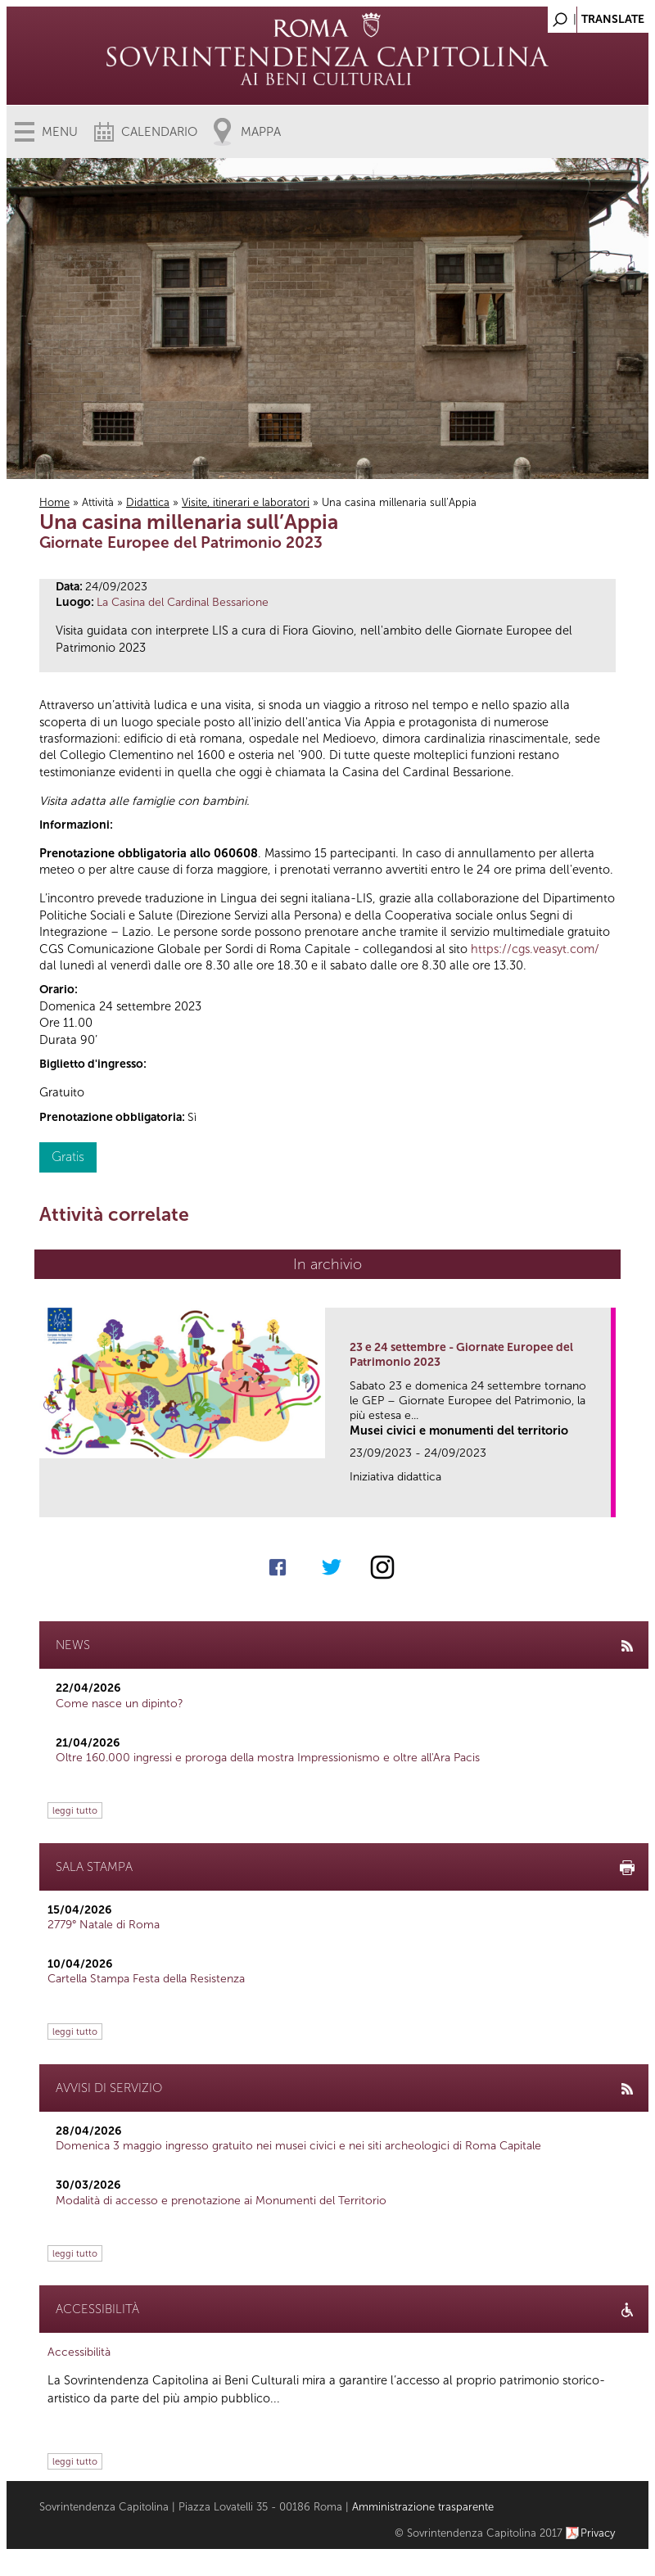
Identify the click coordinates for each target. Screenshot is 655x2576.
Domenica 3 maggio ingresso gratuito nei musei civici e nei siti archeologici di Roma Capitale (298, 2146)
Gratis (68, 1156)
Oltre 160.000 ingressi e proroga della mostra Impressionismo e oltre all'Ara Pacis (268, 1758)
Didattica (147, 502)
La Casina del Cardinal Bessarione (183, 602)
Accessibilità (79, 2352)
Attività (98, 502)
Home (54, 502)
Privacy (598, 2533)
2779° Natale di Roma (103, 1925)
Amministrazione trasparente (423, 2507)
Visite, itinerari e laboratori (245, 502)
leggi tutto (74, 1810)
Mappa (261, 131)
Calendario (159, 131)
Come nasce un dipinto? (119, 1704)
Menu (60, 131)
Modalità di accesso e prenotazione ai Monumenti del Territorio (221, 2201)
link (603, 1500)
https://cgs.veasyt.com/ (535, 949)
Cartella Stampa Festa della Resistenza (146, 1979)
